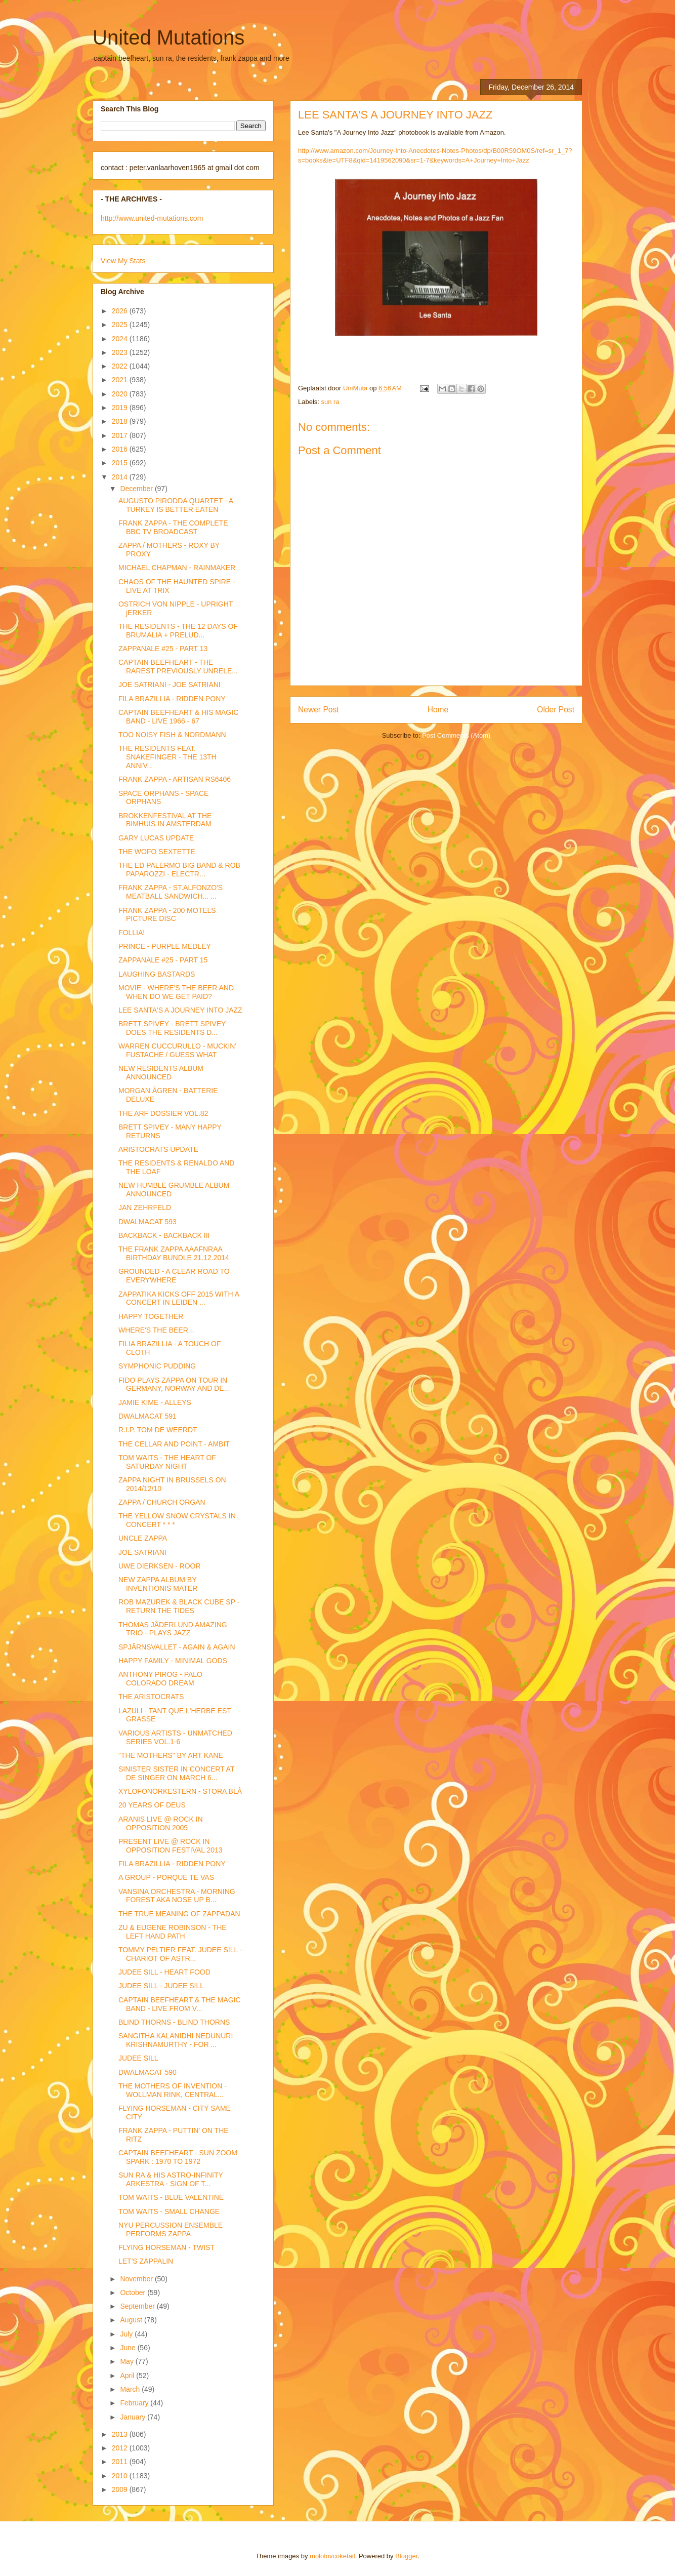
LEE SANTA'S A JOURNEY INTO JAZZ (180, 1010)
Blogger (406, 2556)
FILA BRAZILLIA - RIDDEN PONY (172, 699)
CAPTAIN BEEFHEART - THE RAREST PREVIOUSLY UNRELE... (178, 666)
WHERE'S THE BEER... (156, 1330)
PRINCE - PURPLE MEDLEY (164, 946)
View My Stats (123, 261)
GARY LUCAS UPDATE (156, 838)
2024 (121, 339)
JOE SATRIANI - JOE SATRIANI (169, 684)
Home (438, 709)
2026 (121, 311)
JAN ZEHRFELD (144, 1207)
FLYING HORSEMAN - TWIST (166, 2247)
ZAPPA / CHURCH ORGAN (161, 1502)
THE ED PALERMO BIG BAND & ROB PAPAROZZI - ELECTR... (179, 869)
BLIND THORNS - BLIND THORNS (174, 2022)
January (133, 2417)
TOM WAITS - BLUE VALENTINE (171, 2197)
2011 (121, 2462)
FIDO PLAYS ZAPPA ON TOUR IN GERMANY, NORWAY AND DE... (174, 1384)
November (137, 2279)
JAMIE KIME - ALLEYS (154, 1402)
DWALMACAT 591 (147, 1416)
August (132, 2320)
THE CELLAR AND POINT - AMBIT (174, 1444)
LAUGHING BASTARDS (156, 974)
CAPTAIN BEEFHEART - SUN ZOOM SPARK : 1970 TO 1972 (177, 2157)
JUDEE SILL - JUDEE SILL (161, 1986)
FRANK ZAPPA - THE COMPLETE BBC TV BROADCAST (173, 527)
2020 (121, 394)
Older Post (555, 709)
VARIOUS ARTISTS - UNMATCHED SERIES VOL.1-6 (175, 1737)
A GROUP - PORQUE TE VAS (166, 1877)
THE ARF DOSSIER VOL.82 (163, 1113)
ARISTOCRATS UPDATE (158, 1149)
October (133, 2292)
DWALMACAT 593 (147, 1222)
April (128, 2375)
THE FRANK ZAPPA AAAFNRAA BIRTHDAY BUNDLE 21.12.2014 (173, 1253)
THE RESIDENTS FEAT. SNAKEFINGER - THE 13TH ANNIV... (167, 757)
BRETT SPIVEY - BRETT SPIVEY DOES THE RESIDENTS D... (172, 1028)
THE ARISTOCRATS (151, 1697)
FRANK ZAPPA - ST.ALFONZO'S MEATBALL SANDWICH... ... (170, 891)
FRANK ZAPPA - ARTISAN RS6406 (174, 779)
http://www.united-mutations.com (152, 218)
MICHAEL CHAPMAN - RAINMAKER (176, 568)
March (131, 2389)
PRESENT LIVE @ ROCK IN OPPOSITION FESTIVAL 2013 (170, 1845)
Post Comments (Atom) (456, 735)
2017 (121, 435)
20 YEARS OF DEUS (152, 1805)
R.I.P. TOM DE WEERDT (157, 1430)
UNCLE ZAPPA (142, 1538)
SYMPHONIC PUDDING (157, 1366)
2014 (121, 477)
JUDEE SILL (138, 2058)
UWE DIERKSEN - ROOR (159, 1566)
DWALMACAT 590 (147, 2072)
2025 (121, 324)
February (135, 2403)
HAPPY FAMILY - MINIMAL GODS (172, 1661)
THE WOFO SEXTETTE (156, 852)
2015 (121, 463)
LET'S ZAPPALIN (145, 2261)
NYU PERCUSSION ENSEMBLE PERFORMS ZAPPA (170, 2229)
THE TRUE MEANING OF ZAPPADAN (179, 1914)
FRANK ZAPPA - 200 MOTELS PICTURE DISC (167, 914)
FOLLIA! (131, 933)
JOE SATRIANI (142, 1552)
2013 (121, 2434)
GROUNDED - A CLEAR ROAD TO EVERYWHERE (174, 1275)
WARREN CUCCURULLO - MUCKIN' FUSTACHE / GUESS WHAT (177, 1050)
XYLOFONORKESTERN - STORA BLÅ (180, 1791)
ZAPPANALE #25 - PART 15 (162, 960)
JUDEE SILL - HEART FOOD (164, 1972)
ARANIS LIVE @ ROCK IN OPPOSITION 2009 (160, 1823)
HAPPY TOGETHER (150, 1316)
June (128, 2348)
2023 (121, 352)
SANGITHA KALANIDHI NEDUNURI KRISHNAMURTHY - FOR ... (175, 2040)
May (127, 2361)
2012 (121, 2448)
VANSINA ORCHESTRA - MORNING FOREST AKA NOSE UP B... (176, 1895)
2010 (121, 2476)
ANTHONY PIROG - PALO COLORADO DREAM (160, 1678)
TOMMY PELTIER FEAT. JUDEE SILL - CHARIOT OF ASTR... (180, 1954)
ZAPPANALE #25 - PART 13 (162, 649)
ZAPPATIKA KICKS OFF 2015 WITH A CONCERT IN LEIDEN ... (178, 1298)
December (137, 489)
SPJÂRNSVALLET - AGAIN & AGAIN (176, 1647)
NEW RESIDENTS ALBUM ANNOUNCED (160, 1072)
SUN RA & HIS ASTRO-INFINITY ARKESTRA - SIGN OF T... (170, 2179)
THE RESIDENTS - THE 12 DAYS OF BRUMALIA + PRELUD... (178, 630)
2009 (121, 2489)
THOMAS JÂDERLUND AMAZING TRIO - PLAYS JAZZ (172, 1629)
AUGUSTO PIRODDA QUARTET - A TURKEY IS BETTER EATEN (175, 505)
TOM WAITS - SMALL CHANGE (169, 2211)
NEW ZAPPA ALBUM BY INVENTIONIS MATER (157, 1584)
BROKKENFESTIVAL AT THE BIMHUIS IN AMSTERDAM (165, 820)
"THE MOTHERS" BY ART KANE (170, 1755)
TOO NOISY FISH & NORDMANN (172, 735)
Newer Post (318, 709)
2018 (121, 421)
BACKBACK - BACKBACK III (164, 1235)
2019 (121, 408)
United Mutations (168, 37)
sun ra (330, 402)
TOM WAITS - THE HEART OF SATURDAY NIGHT (167, 1462)
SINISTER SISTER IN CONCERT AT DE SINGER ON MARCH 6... (176, 1773)
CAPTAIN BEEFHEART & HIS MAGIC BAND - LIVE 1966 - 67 (178, 716)
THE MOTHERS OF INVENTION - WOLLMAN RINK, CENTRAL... (172, 2090)
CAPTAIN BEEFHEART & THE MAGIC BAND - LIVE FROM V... (179, 2004)
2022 (121, 366)
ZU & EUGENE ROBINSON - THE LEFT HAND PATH (172, 1931)
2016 (121, 449)
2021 (121, 380)
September (138, 2306)
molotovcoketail (332, 2556)
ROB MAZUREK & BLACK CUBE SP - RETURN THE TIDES (178, 1606)
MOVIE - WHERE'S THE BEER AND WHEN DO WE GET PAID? (176, 992)
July (127, 2334)
